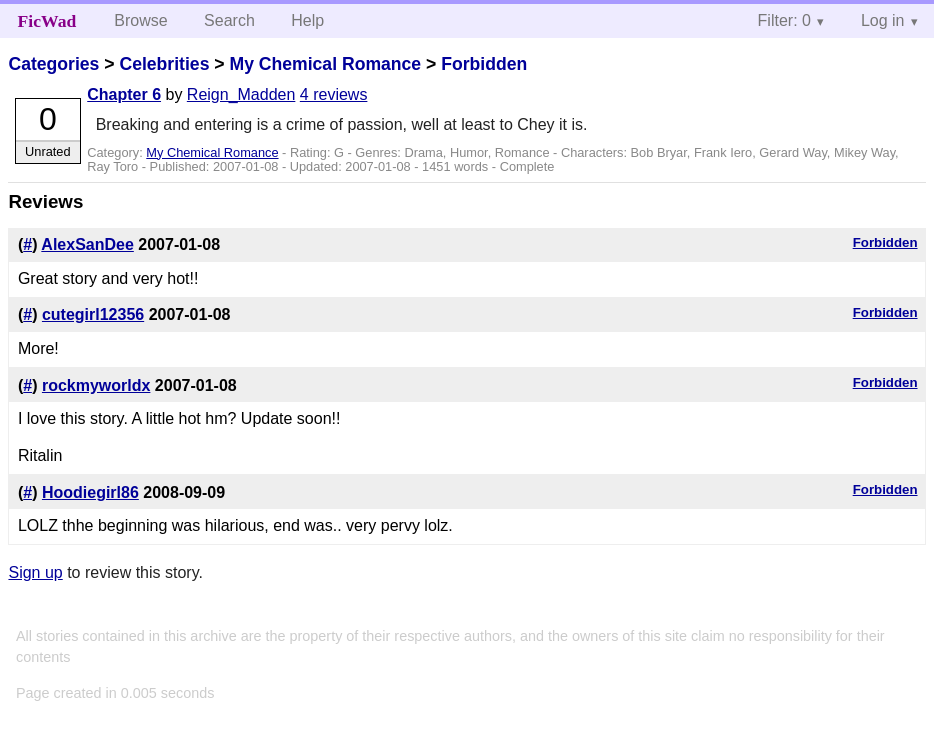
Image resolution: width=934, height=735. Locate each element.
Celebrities (164, 64)
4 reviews (334, 94)
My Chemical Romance (325, 64)
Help (307, 20)
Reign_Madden (241, 94)
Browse (140, 20)
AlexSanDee (87, 244)
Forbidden (484, 64)
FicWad (47, 21)
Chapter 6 (124, 94)
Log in (883, 20)
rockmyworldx (96, 385)
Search (229, 20)
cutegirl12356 (93, 314)
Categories (53, 64)
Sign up (35, 572)
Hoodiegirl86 (90, 492)
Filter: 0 (784, 20)
